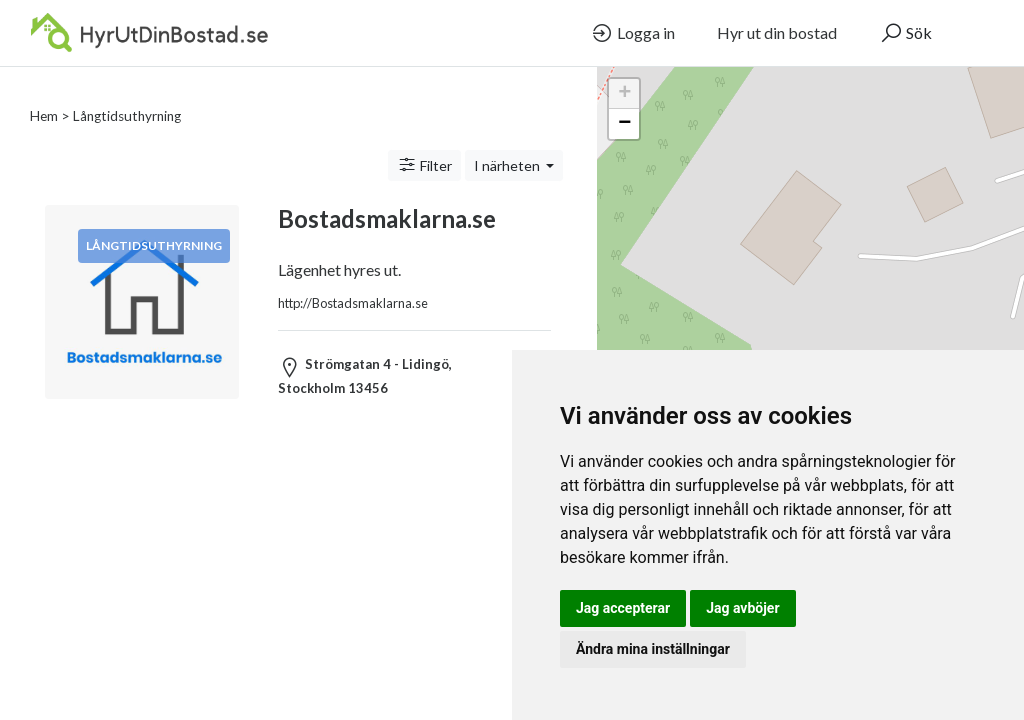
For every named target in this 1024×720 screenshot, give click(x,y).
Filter (424, 141)
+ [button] (624, 94)
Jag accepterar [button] (623, 608)
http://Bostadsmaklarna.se (353, 279)
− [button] (624, 124)
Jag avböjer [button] (742, 608)
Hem (44, 92)
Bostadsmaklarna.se (387, 194)
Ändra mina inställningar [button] (653, 649)
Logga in (632, 33)
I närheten (508, 141)
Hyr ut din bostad (777, 32)
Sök (905, 33)
